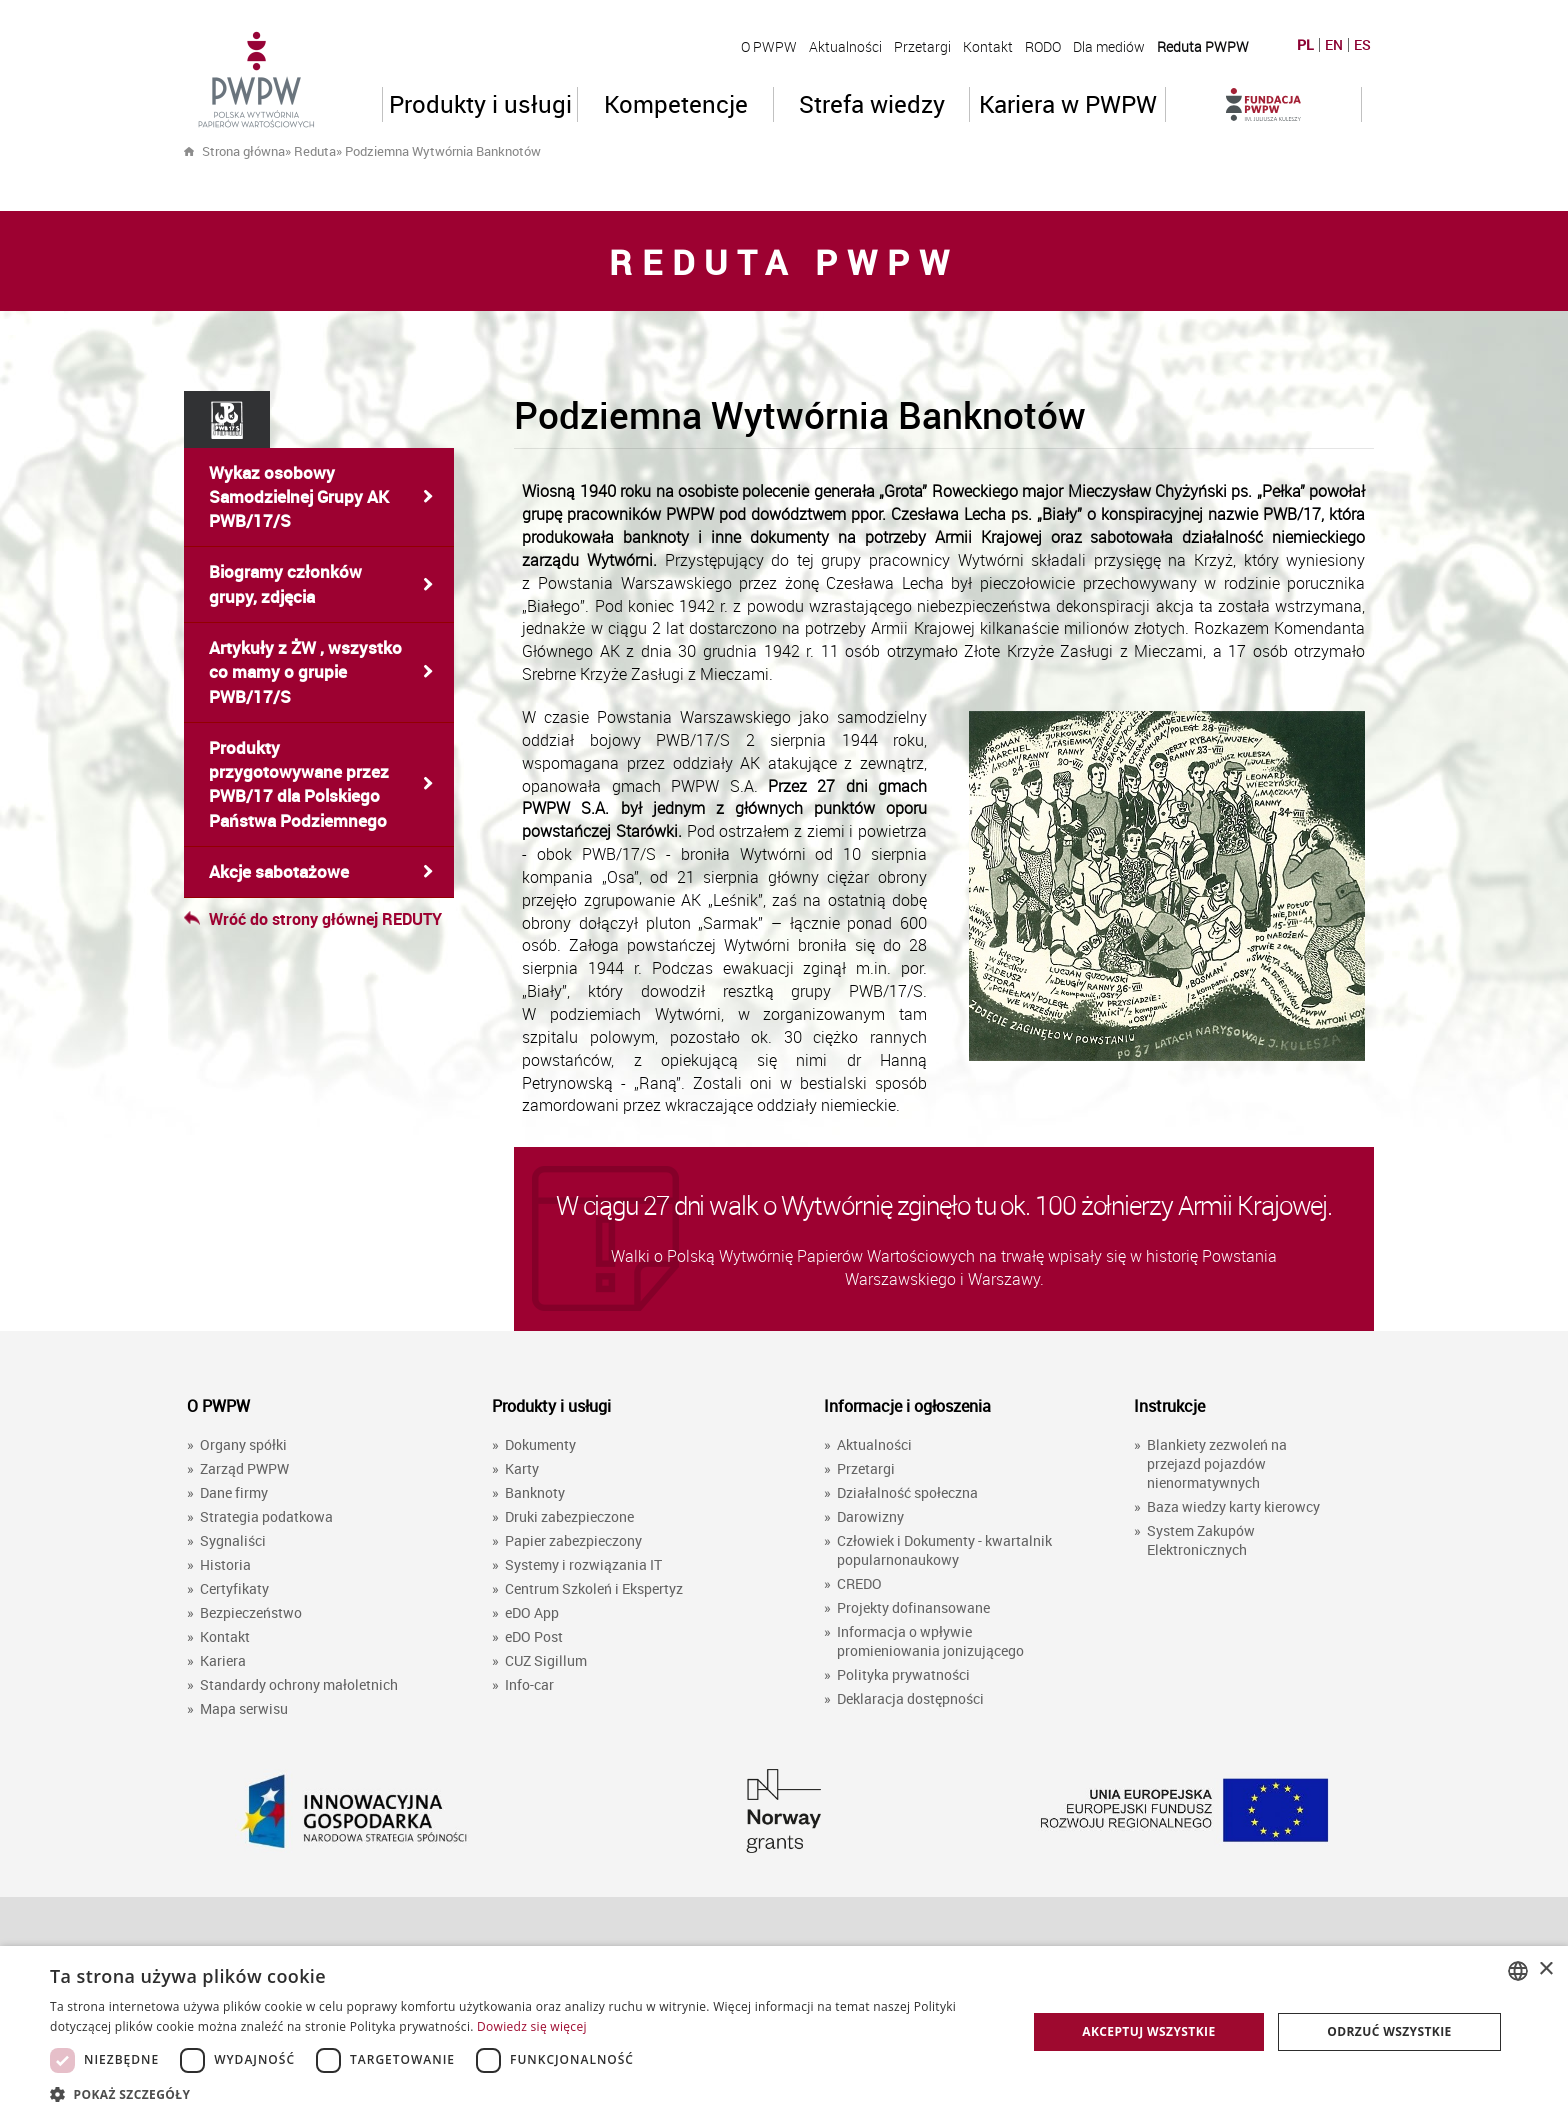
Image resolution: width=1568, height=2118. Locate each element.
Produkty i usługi (480, 104)
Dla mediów (1109, 46)
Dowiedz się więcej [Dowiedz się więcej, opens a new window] (532, 2026)
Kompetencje (676, 104)
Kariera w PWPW (1068, 104)
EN (1334, 45)
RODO (1043, 46)
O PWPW (769, 46)
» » (413, 151)
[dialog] (784, 2032)
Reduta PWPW (1203, 46)
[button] (524, 2093)
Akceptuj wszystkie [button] (1148, 2031)
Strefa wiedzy (872, 104)
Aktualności (845, 46)
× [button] (1545, 1969)
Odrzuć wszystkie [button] (1389, 2031)
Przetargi (922, 46)
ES (1362, 45)
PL (1305, 45)
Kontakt (988, 46)
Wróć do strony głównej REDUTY (313, 919)
